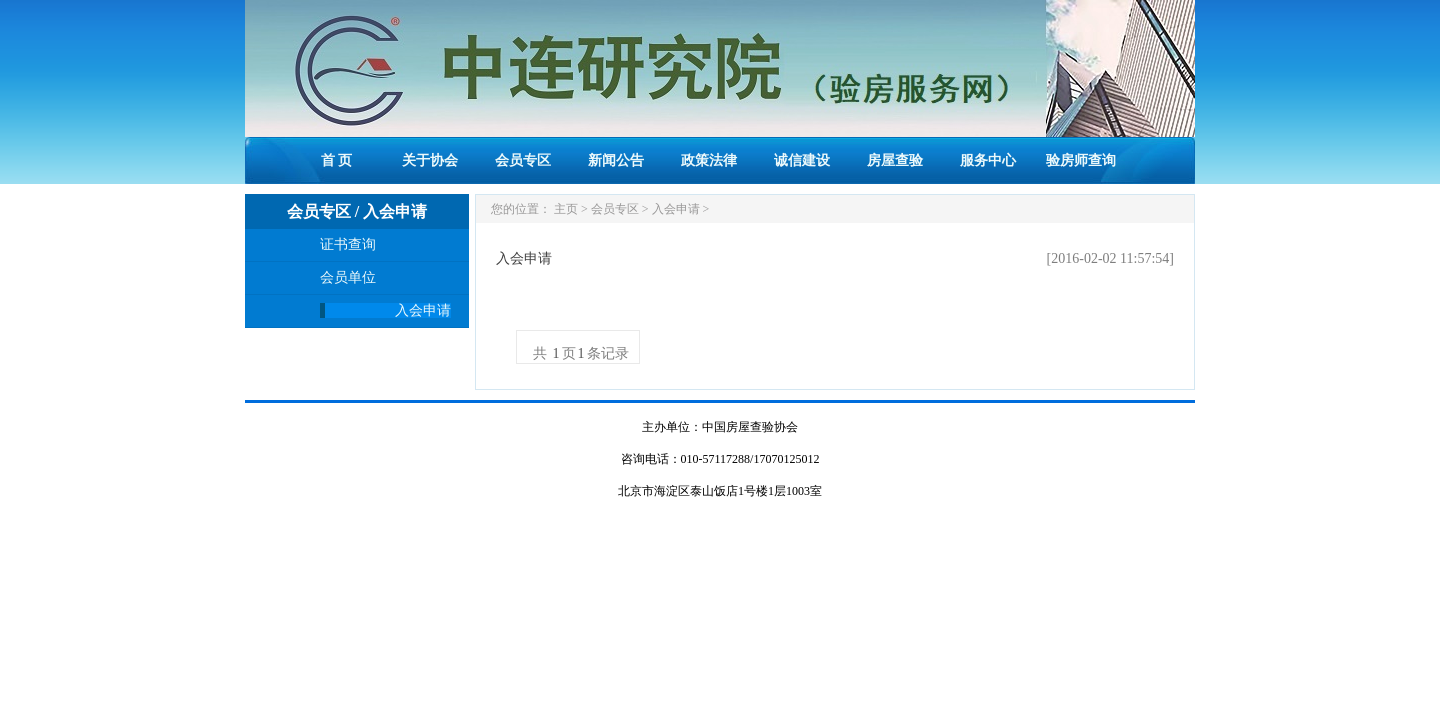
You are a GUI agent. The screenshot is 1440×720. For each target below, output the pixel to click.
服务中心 (988, 160)
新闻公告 (616, 160)
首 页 (337, 160)
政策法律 (709, 160)
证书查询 (348, 244)
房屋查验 (895, 160)
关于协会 (430, 160)
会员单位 (348, 277)
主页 (566, 209)
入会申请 (423, 310)
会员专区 (523, 160)
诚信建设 (802, 160)
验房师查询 (1081, 160)
